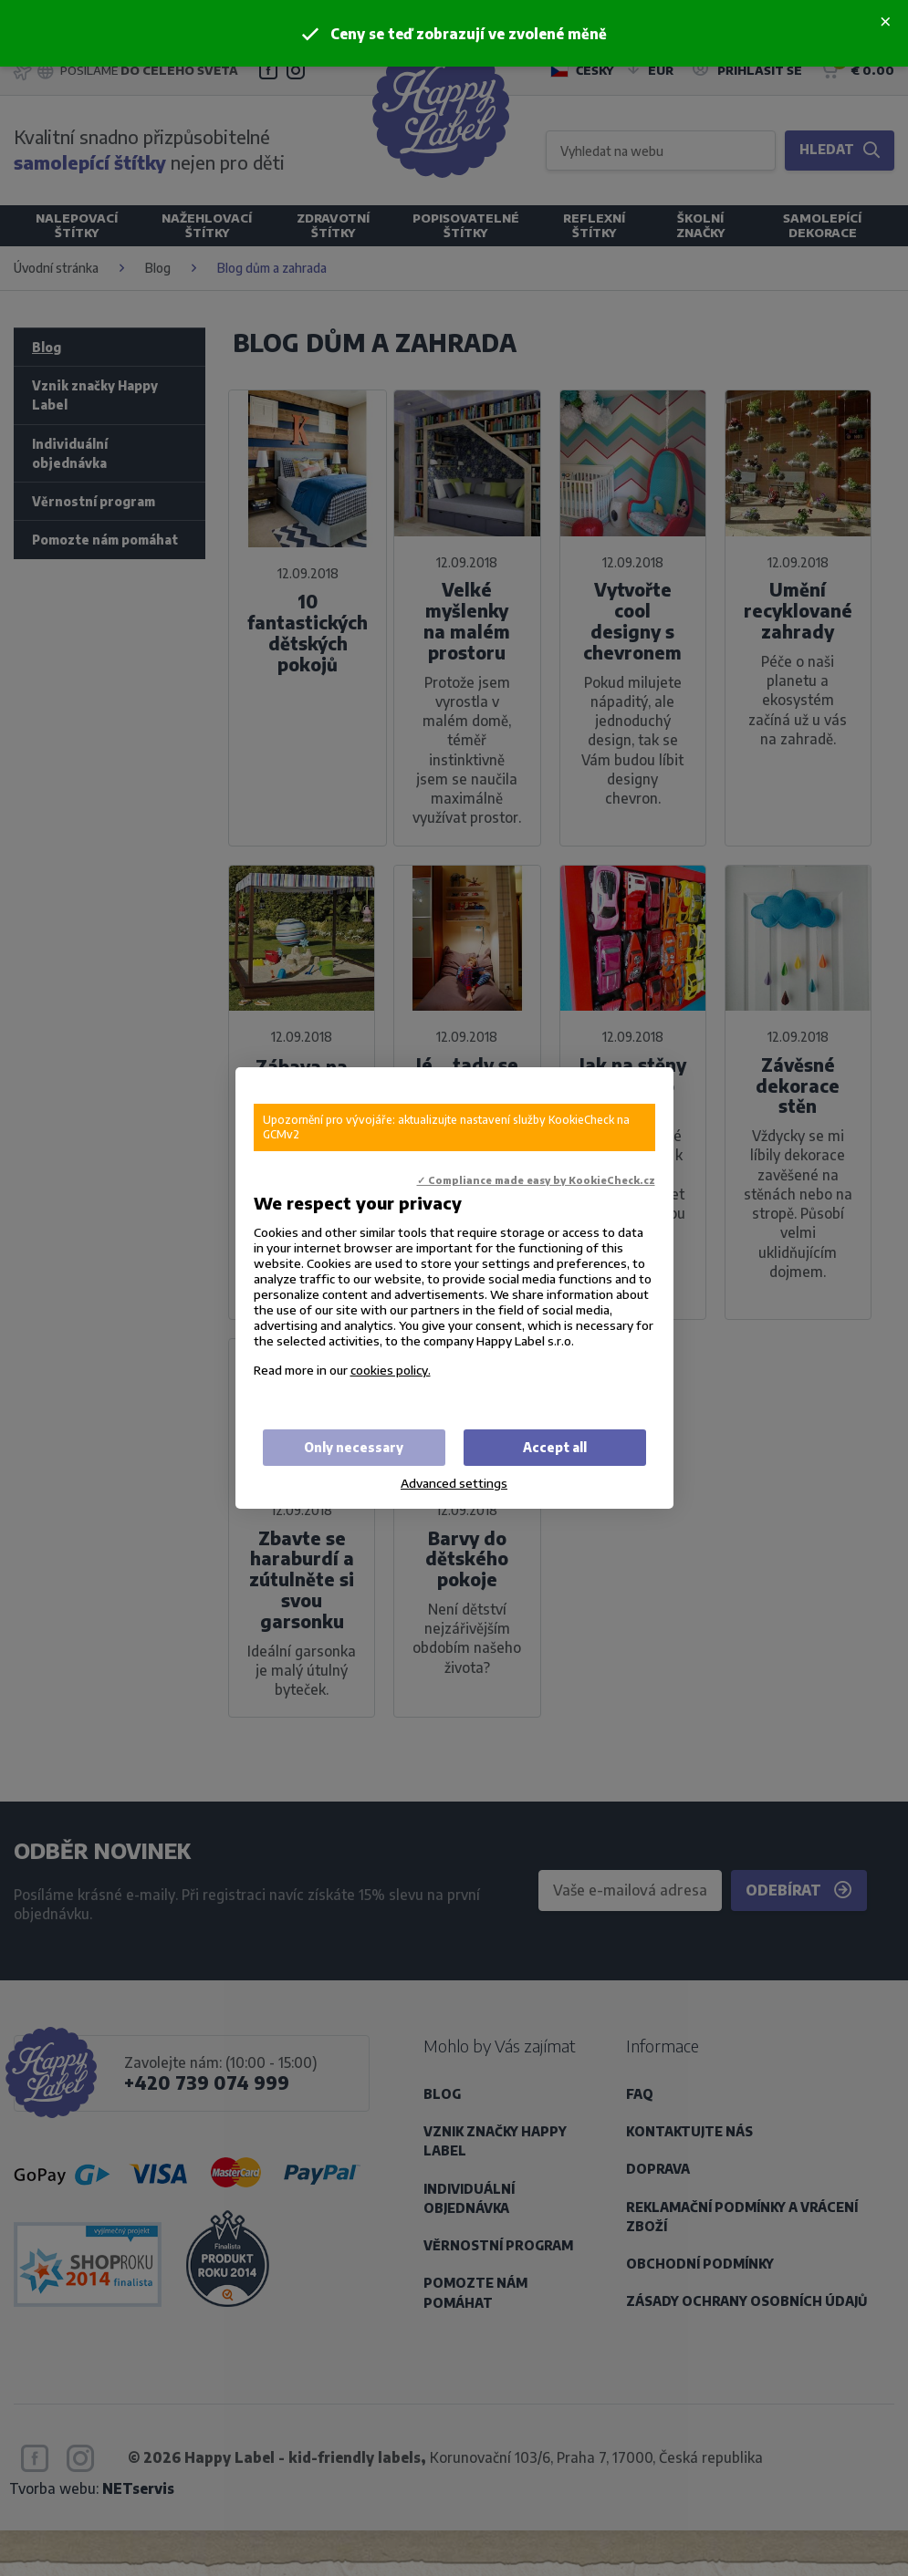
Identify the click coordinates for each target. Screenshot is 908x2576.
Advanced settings (454, 1483)
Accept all (555, 1447)
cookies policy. (390, 1369)
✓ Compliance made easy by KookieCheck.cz (536, 1180)
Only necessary (353, 1447)
